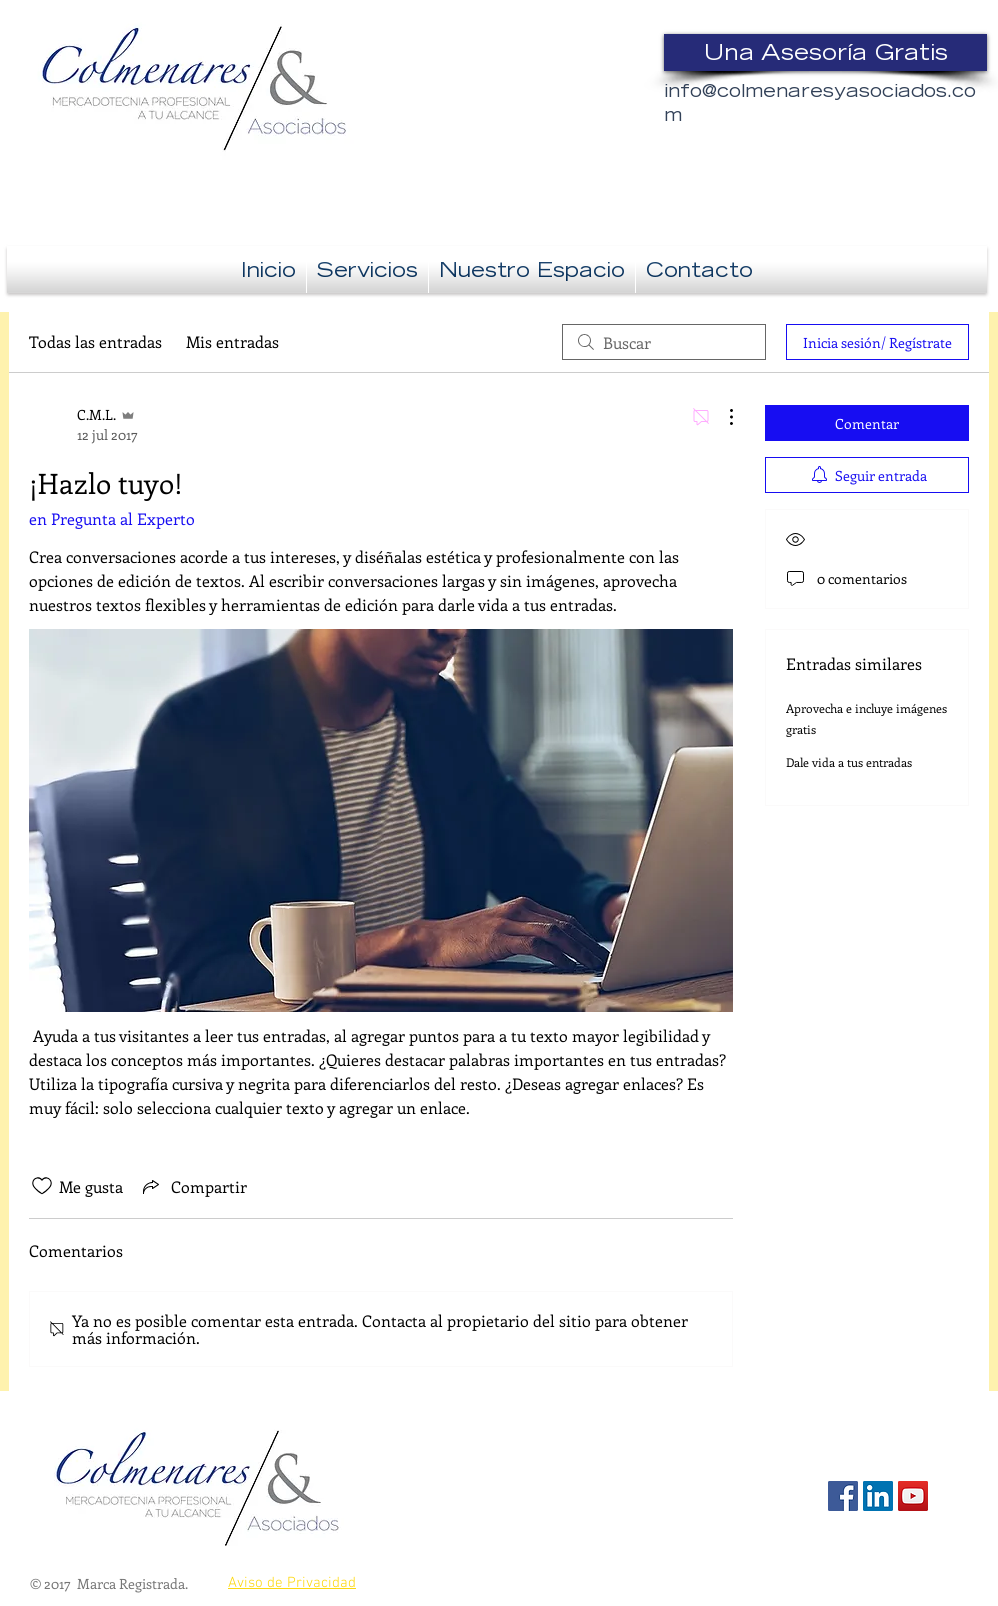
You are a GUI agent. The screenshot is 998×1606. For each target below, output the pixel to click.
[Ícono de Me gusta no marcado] (42, 1186)
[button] (367, 269)
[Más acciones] (721, 417)
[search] (664, 342)
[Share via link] (193, 1186)
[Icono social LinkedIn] (878, 1496)
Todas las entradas (95, 341)
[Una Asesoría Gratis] (825, 52)
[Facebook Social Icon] (843, 1496)
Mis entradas (232, 341)
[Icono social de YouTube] (913, 1496)
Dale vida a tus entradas (849, 762)
